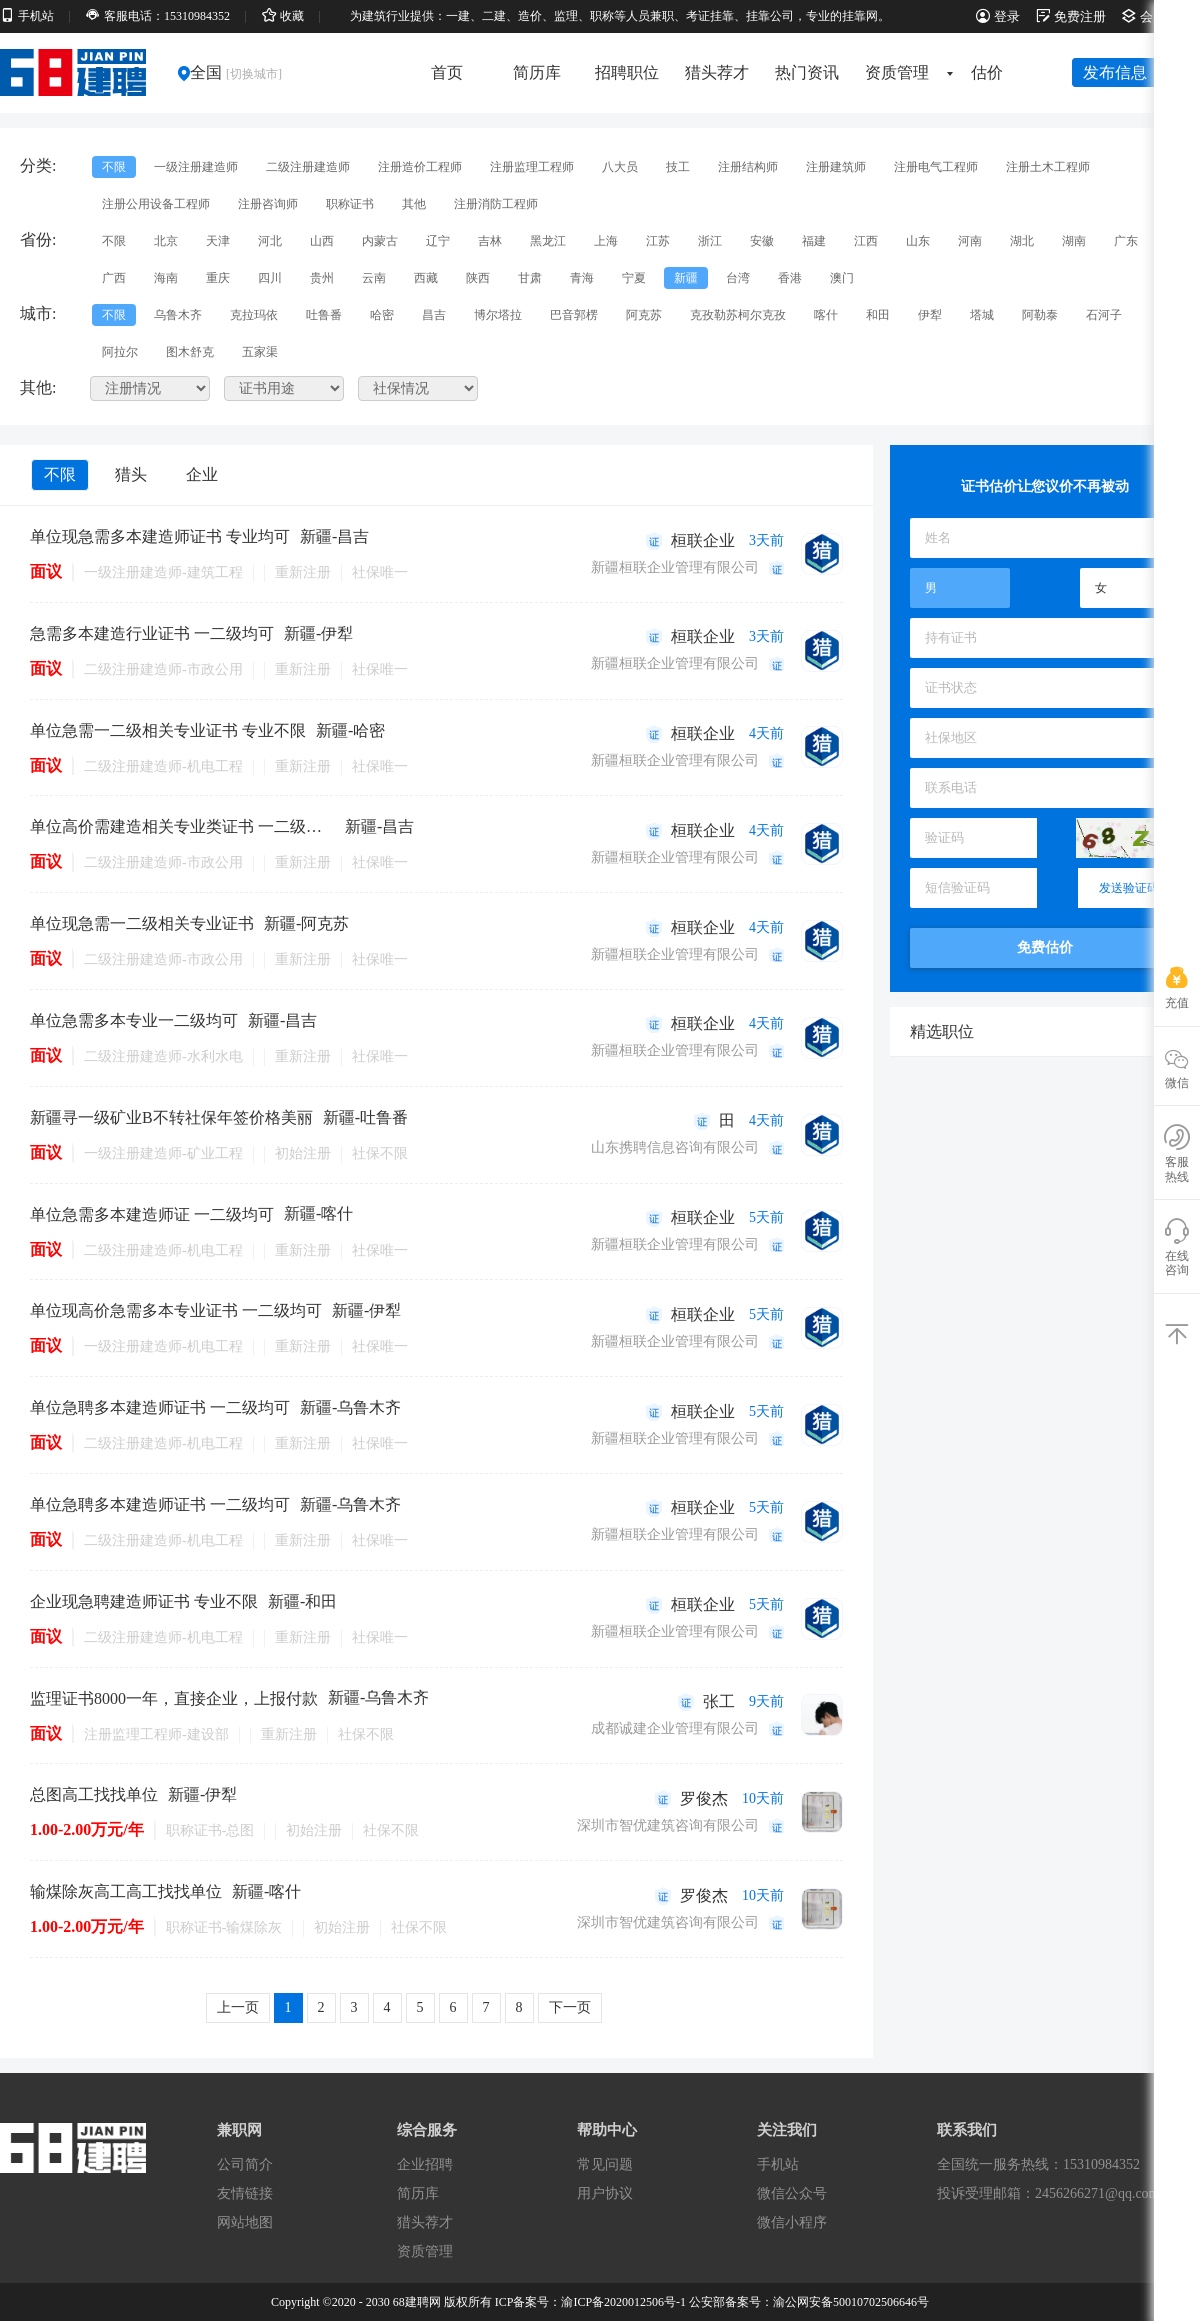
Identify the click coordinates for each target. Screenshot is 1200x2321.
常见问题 (605, 2164)
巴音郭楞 (574, 315)
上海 (606, 241)
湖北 (1022, 241)
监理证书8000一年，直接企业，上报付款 (174, 1698)
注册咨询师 (268, 204)
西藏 (426, 278)
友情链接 (245, 2193)
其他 (414, 204)
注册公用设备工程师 (156, 204)
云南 (374, 278)
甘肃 (530, 278)
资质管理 (903, 72)
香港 (790, 278)
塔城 (982, 315)
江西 (866, 241)
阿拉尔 (120, 352)
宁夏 (634, 278)
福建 (814, 241)
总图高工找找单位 (94, 1794)
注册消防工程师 (496, 204)
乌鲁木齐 (178, 315)
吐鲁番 (324, 315)
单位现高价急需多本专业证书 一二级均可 (176, 1310)
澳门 (842, 278)
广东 (1126, 241)
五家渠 (260, 352)
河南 (970, 241)
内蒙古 (380, 241)
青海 (582, 278)
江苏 (658, 241)
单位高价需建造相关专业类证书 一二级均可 (182, 826)
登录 (998, 16)
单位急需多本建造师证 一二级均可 (152, 1214)
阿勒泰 (1040, 315)
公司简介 (245, 2164)
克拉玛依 (254, 315)
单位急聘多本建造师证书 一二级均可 (160, 1407)
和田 (878, 315)
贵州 (322, 278)
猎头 (131, 474)
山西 (322, 241)
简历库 (537, 72)
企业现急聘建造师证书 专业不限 (144, 1601)
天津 (218, 241)
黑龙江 (548, 241)
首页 (447, 72)
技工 (678, 167)
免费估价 (1045, 947)
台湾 (738, 278)
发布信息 (1115, 72)
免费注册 (1071, 16)
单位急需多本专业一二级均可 (134, 1020)
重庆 (218, 278)
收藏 (283, 16)
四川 (270, 278)
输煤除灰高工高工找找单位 (126, 1891)
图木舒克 (190, 352)
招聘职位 (627, 72)
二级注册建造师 (308, 167)
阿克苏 (644, 315)
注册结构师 (748, 167)
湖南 (1074, 241)
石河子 (1104, 315)
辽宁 (438, 241)
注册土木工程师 (1048, 167)
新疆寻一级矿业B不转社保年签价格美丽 (171, 1117)
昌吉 (434, 315)
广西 (114, 278)
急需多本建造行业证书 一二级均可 (152, 633)
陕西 (478, 278)
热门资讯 (807, 72)
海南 (166, 278)
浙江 (710, 241)
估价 (987, 72)
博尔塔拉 (498, 315)
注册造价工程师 (420, 167)
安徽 (762, 241)
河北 (270, 241)
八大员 (620, 167)
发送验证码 (1129, 888)
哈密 (382, 315)
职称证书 (350, 204)
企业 (202, 474)
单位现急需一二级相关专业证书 (142, 923)
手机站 (27, 16)
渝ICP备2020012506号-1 (623, 2302)
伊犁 (930, 315)
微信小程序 (792, 2222)
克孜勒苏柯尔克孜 (738, 315)
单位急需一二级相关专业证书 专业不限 (168, 730)
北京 (166, 241)
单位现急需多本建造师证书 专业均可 (160, 536)
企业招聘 (425, 2164)
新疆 (686, 278)
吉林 (490, 241)
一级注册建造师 (196, 167)
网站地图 (245, 2222)
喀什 (826, 315)
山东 (918, 241)
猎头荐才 (717, 72)
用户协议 (605, 2193)
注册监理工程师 (532, 167)
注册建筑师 (836, 167)
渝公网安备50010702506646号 (851, 2302)
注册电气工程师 (936, 167)
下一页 (570, 2007)
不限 (114, 167)
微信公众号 (792, 2193)
